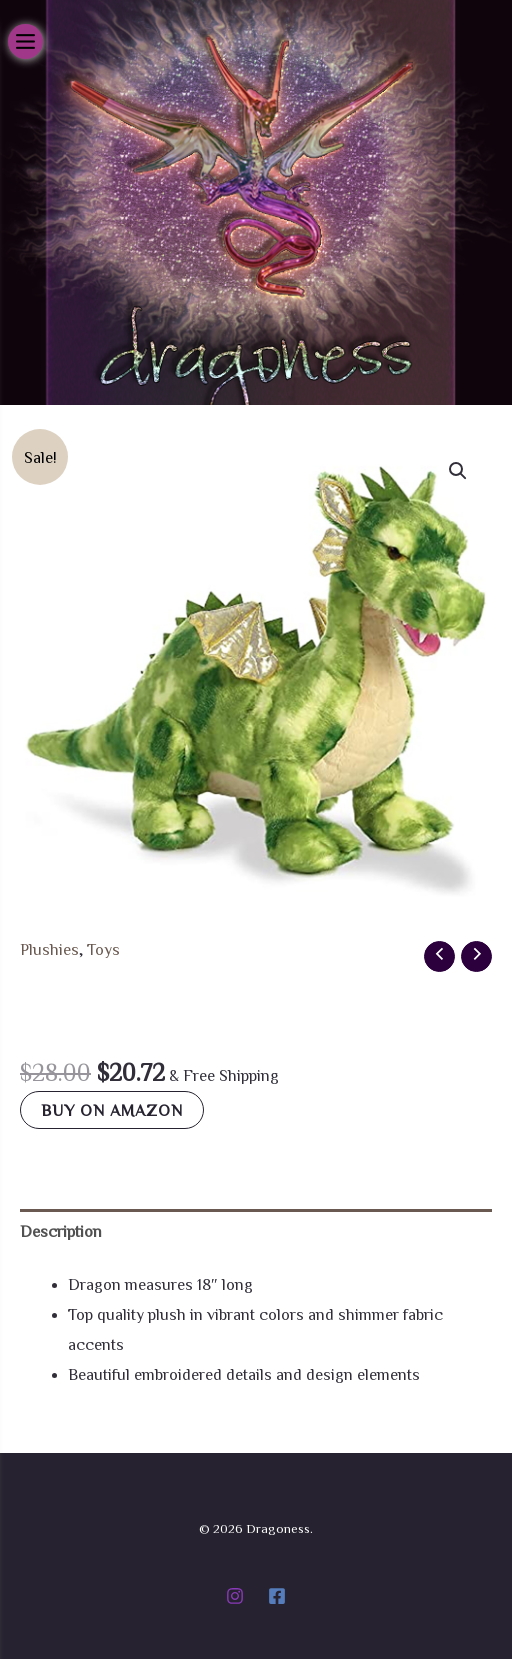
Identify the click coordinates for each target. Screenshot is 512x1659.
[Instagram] (235, 1596)
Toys (103, 949)
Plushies (49, 949)
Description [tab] (61, 1231)
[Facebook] (277, 1596)
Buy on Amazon (112, 1110)
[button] (458, 471)
